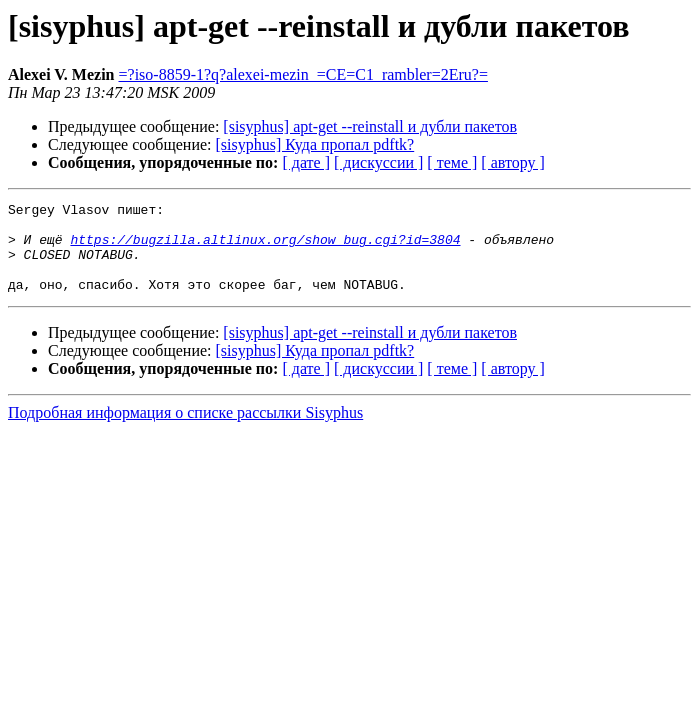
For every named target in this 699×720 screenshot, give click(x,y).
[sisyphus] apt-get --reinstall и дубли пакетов (370, 126)
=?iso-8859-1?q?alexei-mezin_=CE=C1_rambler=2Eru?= (303, 74)
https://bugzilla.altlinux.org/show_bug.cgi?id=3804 (265, 248)
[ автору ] (512, 162)
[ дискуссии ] (378, 162)
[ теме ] (452, 162)
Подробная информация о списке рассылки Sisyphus (185, 430)
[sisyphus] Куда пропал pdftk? (315, 144)
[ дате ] (306, 162)
